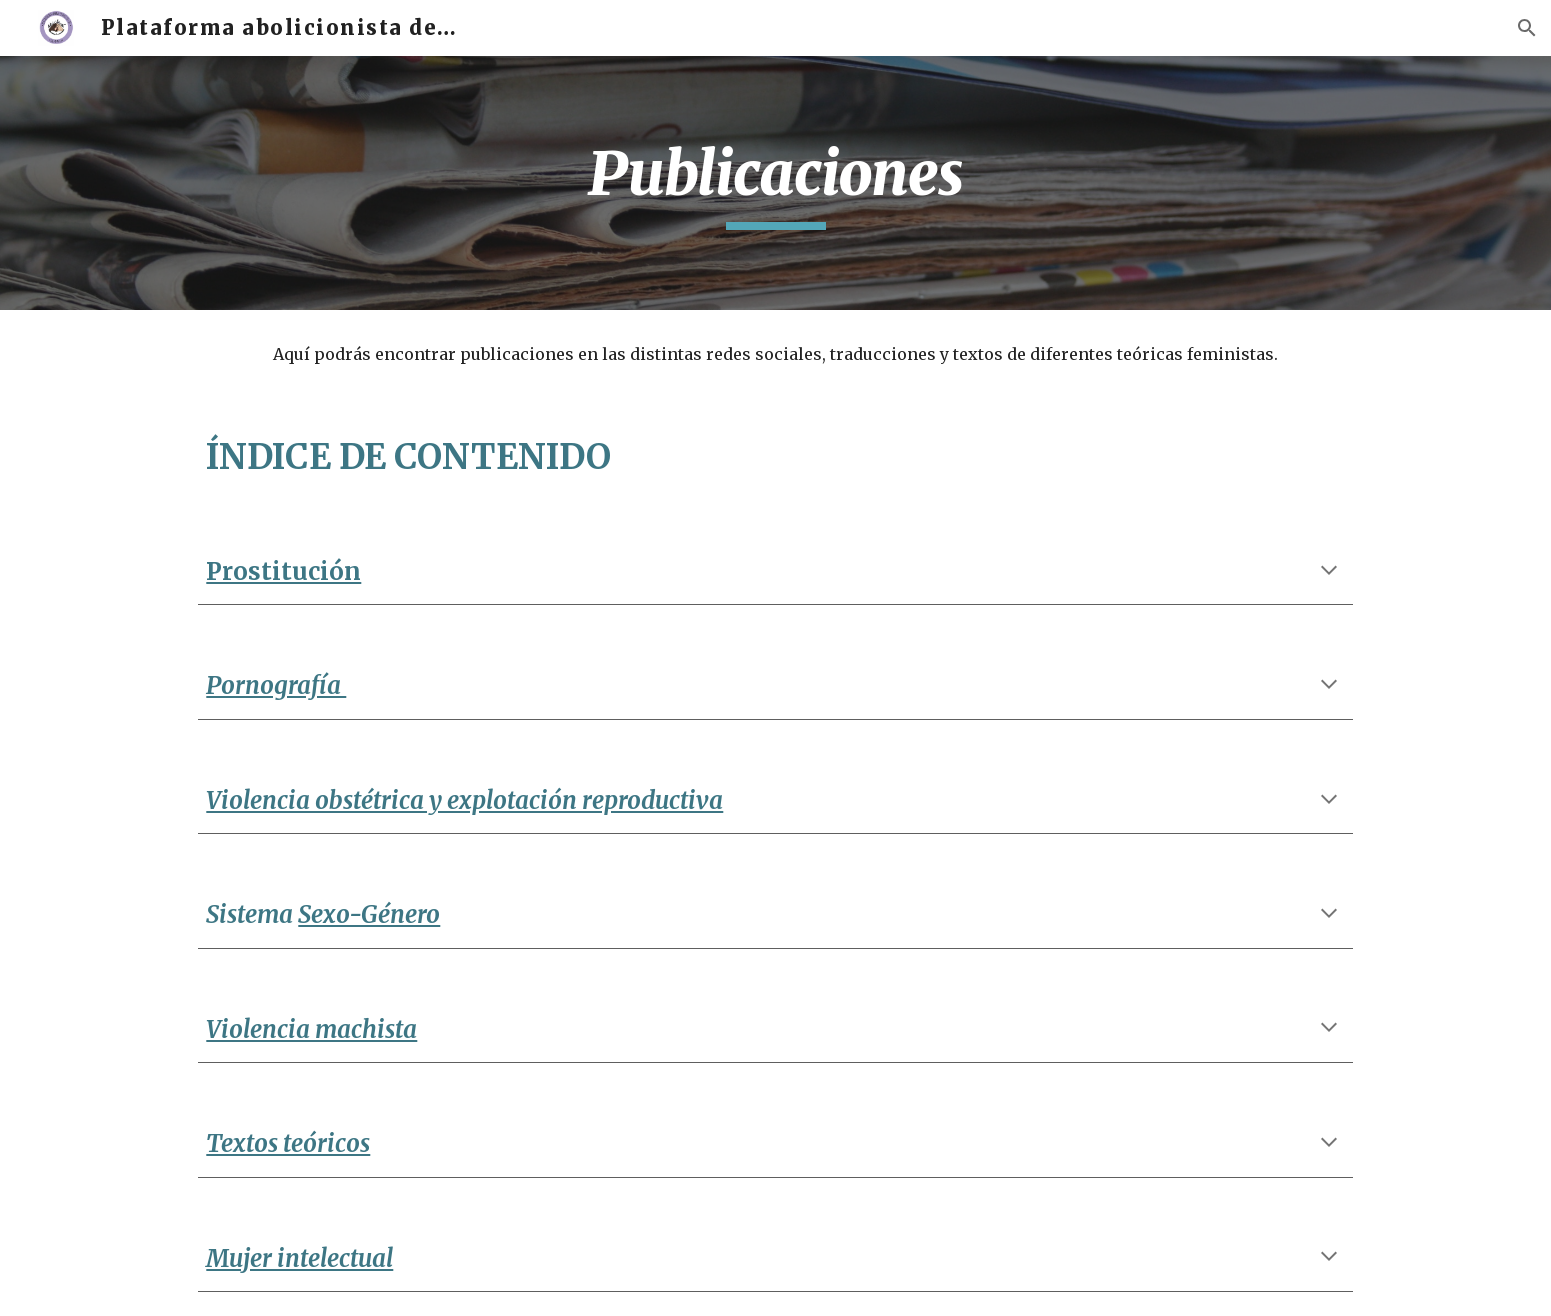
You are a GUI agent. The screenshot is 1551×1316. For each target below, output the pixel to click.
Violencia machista (311, 1029)
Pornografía (276, 685)
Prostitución (283, 571)
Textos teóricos (288, 1143)
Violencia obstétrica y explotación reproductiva (464, 800)
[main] (775, 183)
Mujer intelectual (299, 1258)
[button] (1527, 28)
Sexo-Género (369, 914)
